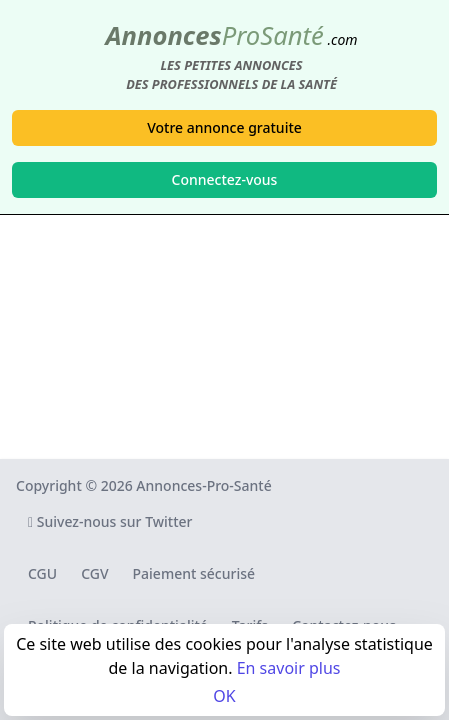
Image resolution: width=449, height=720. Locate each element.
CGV (94, 573)
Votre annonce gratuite (224, 127)
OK (224, 696)
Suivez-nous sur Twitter (110, 521)
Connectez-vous (225, 179)
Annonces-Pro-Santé (203, 485)
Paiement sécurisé (194, 573)
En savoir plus (289, 668)
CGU (42, 573)
